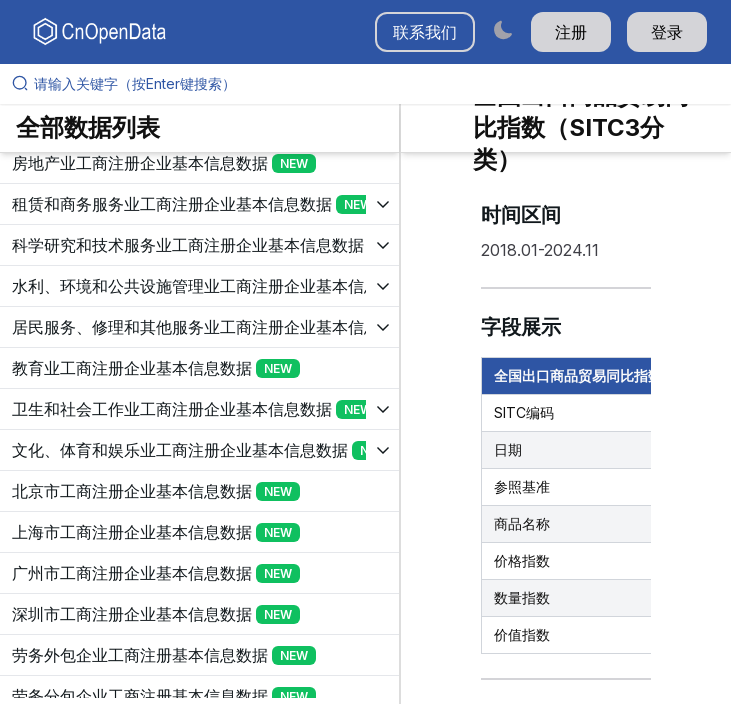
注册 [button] (571, 32)
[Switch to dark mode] (503, 29)
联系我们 (425, 32)
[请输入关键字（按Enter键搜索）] (373, 84)
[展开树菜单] (199, 163)
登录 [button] (667, 32)
